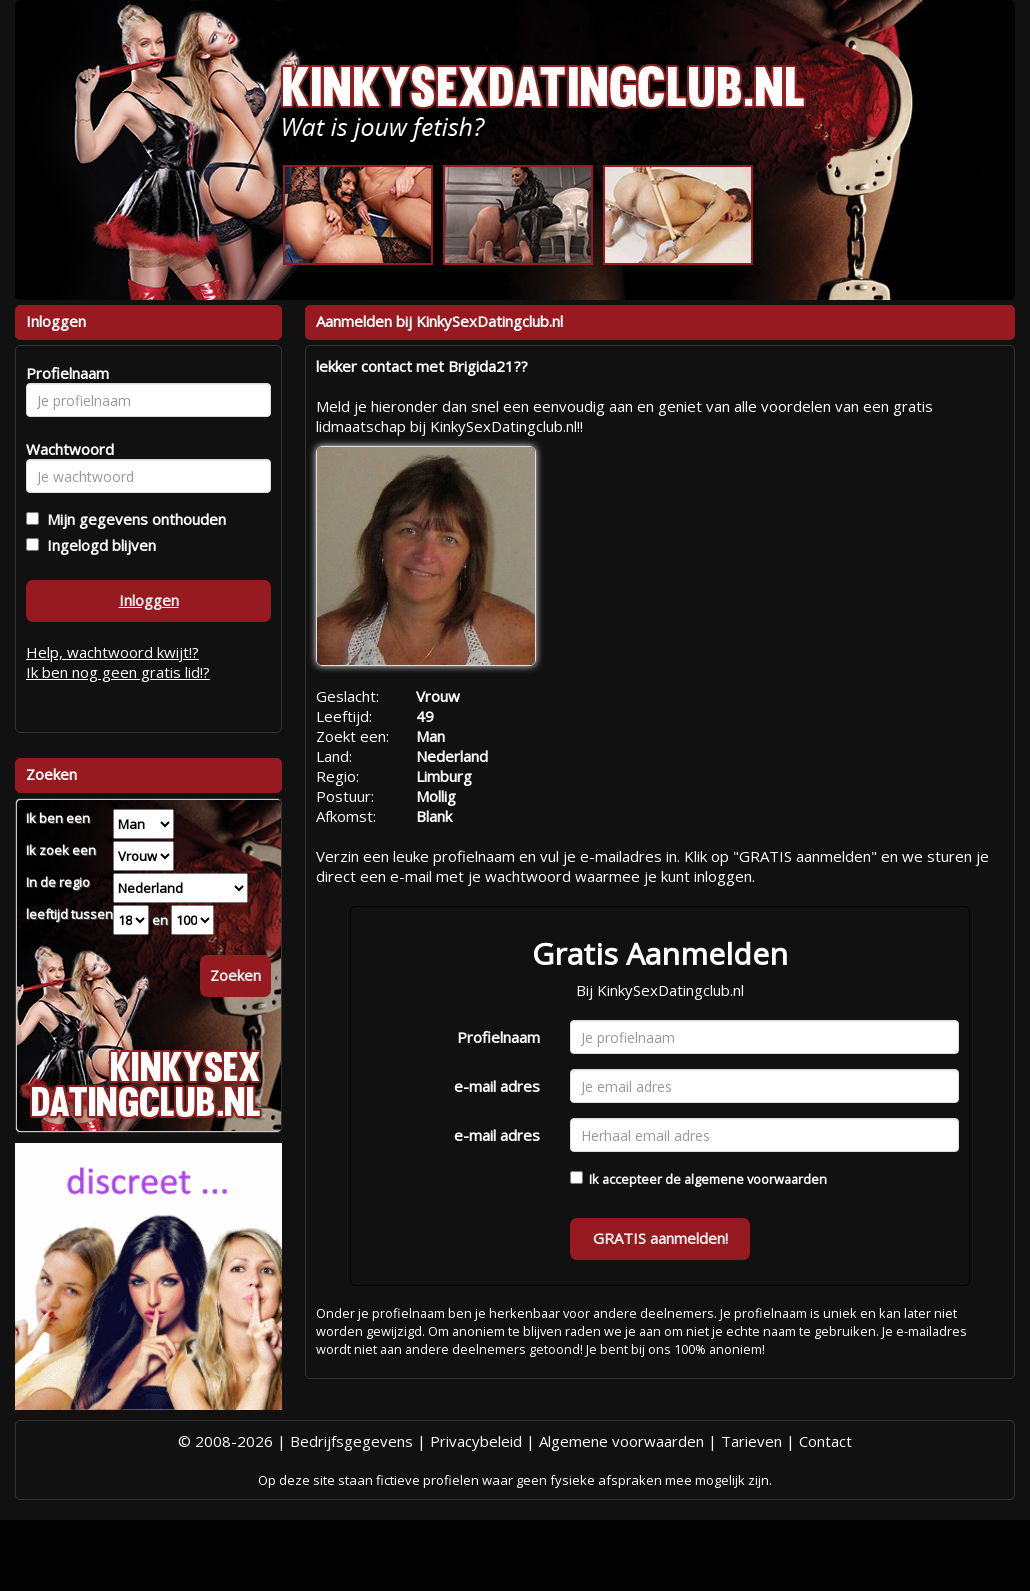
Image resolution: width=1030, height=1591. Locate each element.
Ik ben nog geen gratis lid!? (118, 672)
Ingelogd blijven (97, 545)
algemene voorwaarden (755, 1179)
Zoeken (235, 975)
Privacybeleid (476, 1441)
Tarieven (751, 1441)
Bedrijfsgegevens (351, 1441)
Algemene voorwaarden (621, 1441)
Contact (825, 1441)
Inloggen (149, 600)
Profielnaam (498, 1037)
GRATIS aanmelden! (660, 1238)
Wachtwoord (64, 449)
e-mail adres (497, 1086)
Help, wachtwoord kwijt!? (112, 652)
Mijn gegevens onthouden (132, 519)
